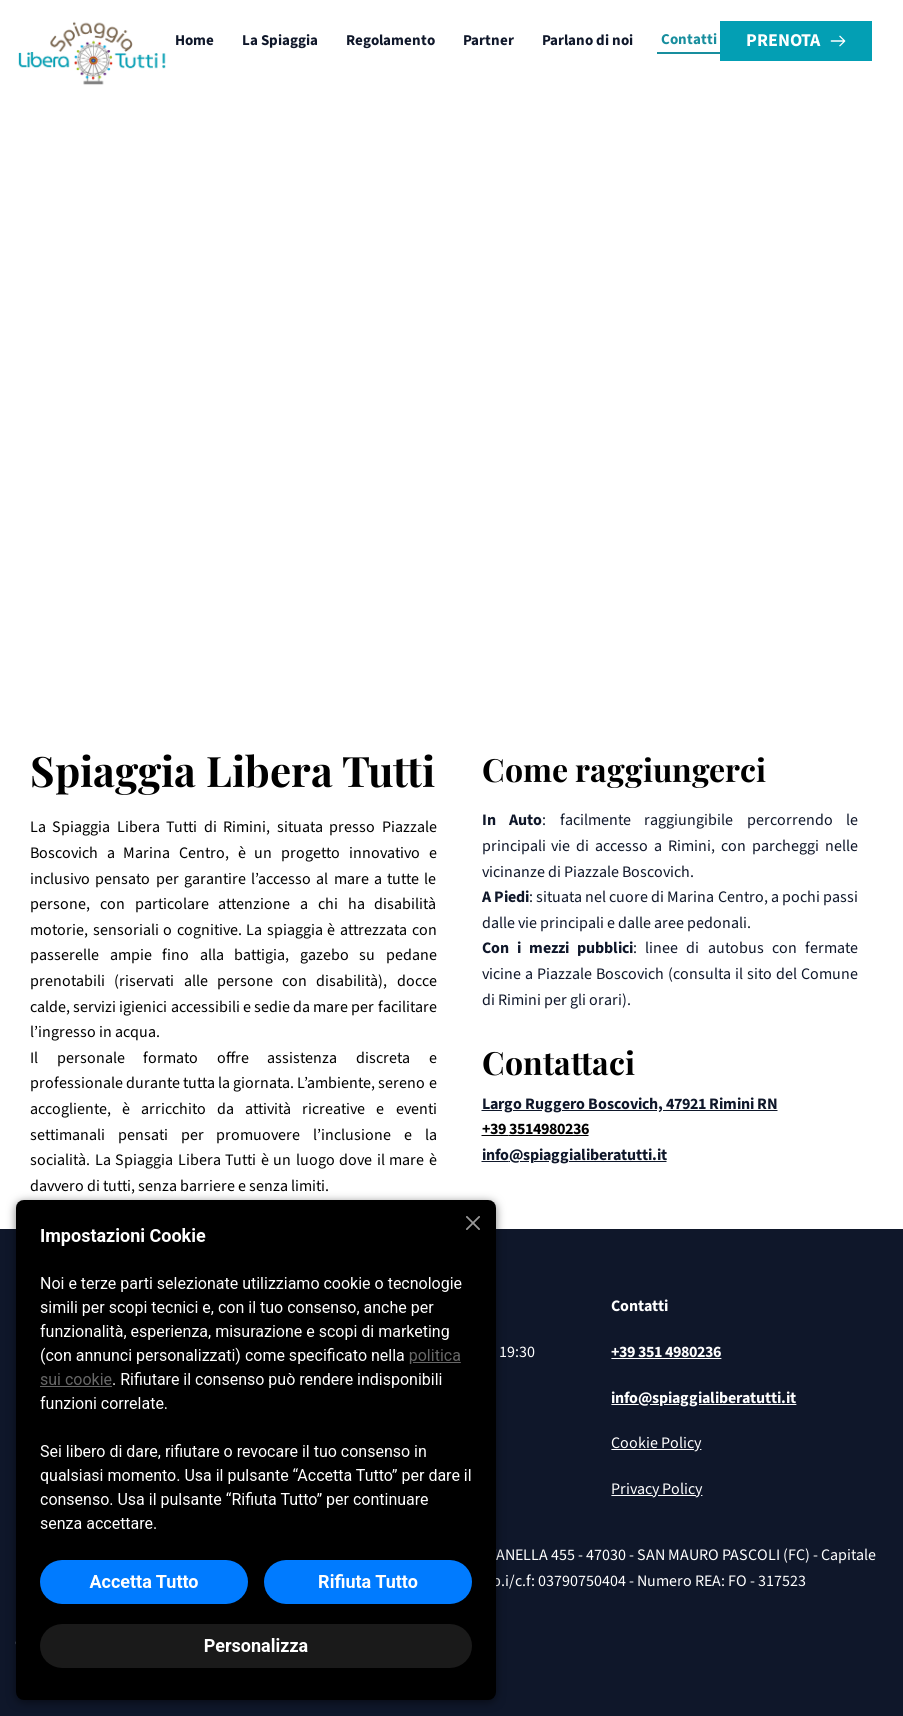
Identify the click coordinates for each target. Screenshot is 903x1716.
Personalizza (256, 1645)
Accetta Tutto (143, 1581)
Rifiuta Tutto (368, 1581)
